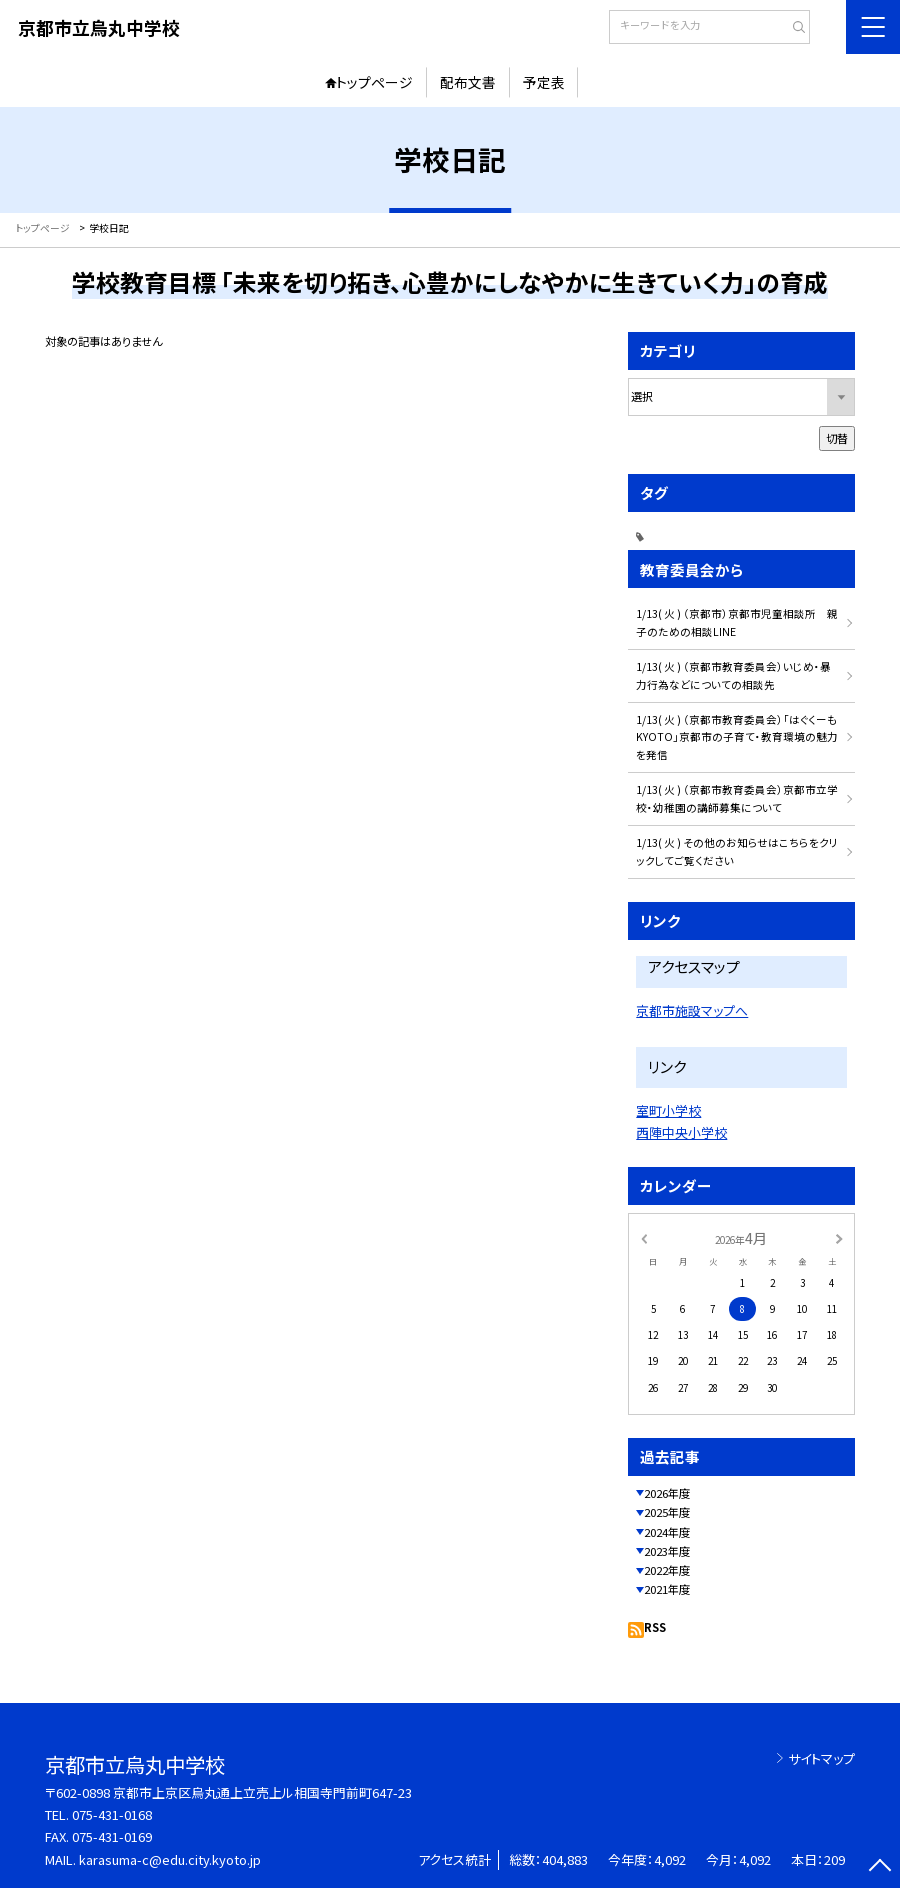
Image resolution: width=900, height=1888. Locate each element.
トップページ (374, 82)
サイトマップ (821, 1758)
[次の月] (839, 1238)
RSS (655, 1627)
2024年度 (667, 1532)
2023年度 (667, 1551)
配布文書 (468, 82)
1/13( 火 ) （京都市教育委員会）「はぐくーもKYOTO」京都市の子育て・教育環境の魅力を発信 (737, 737)
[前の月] (643, 1238)
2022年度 (667, 1570)
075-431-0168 (112, 1814)
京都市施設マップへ (692, 1010)
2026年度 (667, 1493)
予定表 (544, 82)
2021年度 (667, 1589)
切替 (837, 438)
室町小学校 (668, 1110)
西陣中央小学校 (681, 1132)
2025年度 (667, 1512)
